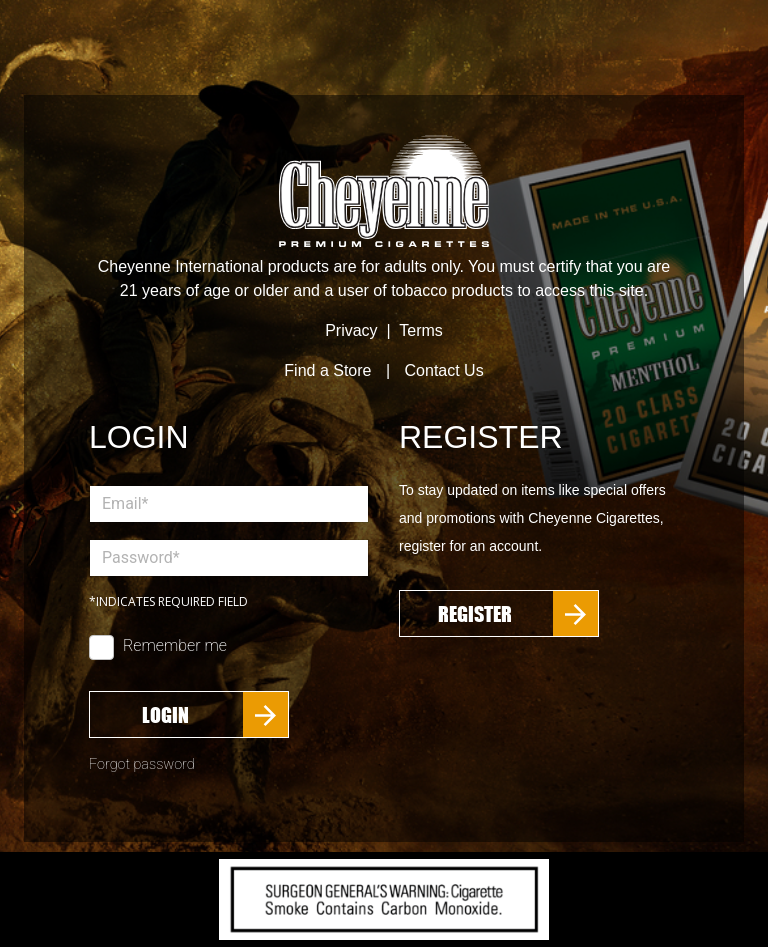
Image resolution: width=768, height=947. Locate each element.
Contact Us (444, 370)
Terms (421, 330)
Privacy (351, 330)
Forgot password (142, 764)
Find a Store (327, 370)
